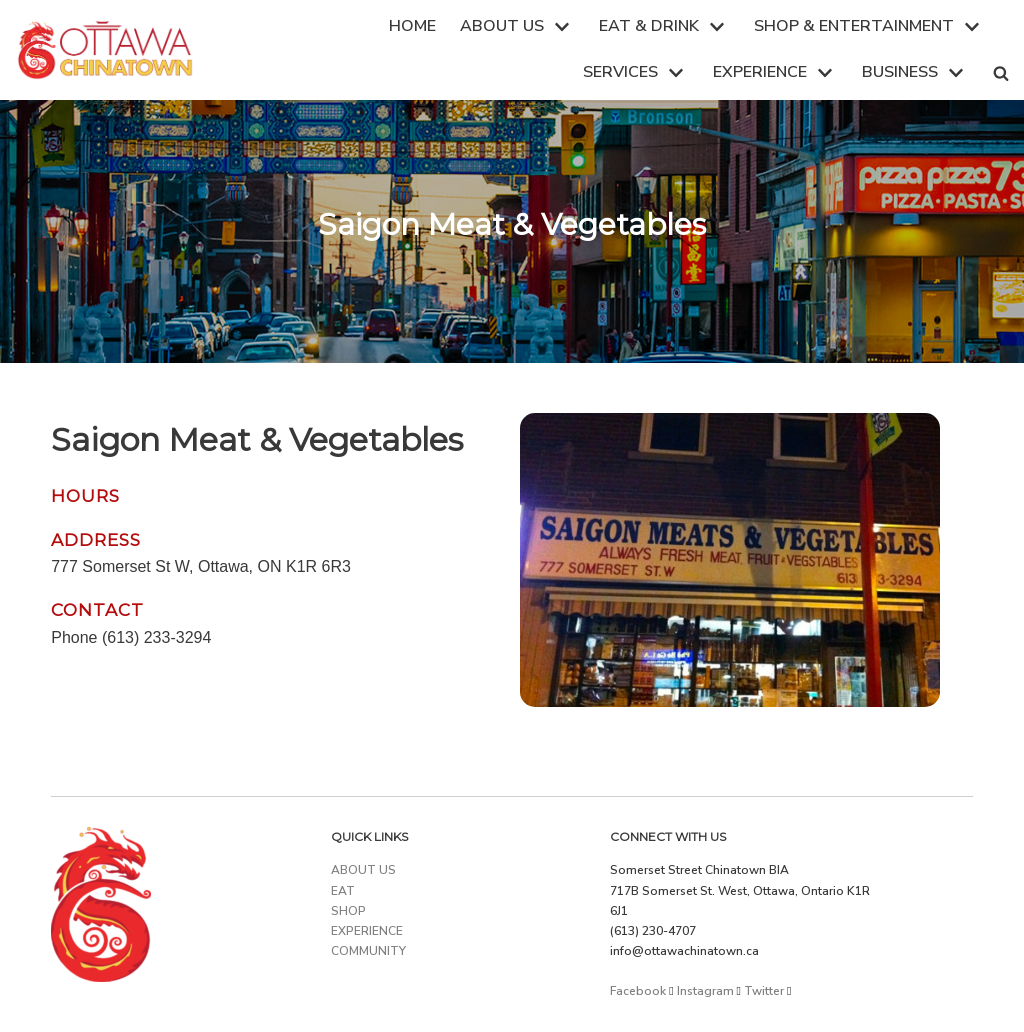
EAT (343, 891)
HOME (412, 26)
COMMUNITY (368, 951)
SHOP (348, 911)
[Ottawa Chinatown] (105, 50)
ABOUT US (363, 870)
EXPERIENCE (367, 931)
